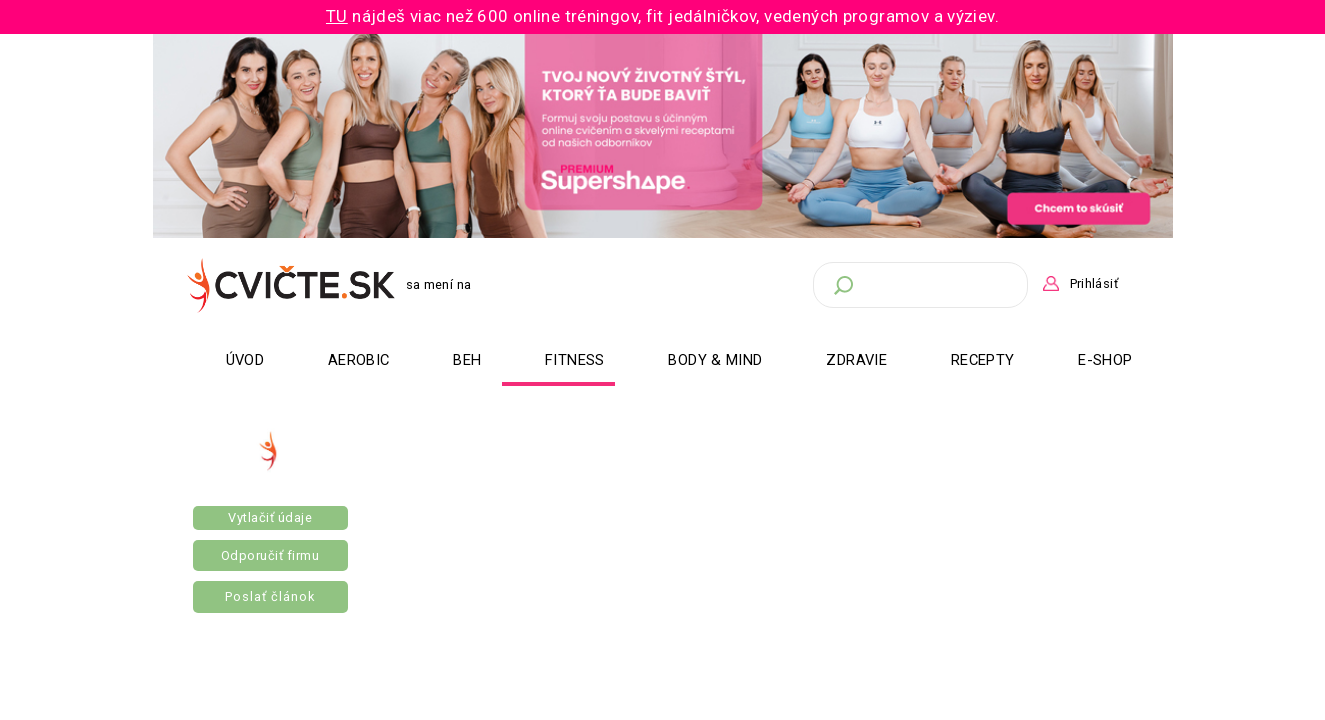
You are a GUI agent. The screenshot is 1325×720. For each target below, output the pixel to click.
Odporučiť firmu (270, 555)
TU (337, 16)
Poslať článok (270, 596)
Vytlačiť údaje (270, 517)
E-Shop (1105, 360)
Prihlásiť (1094, 283)
